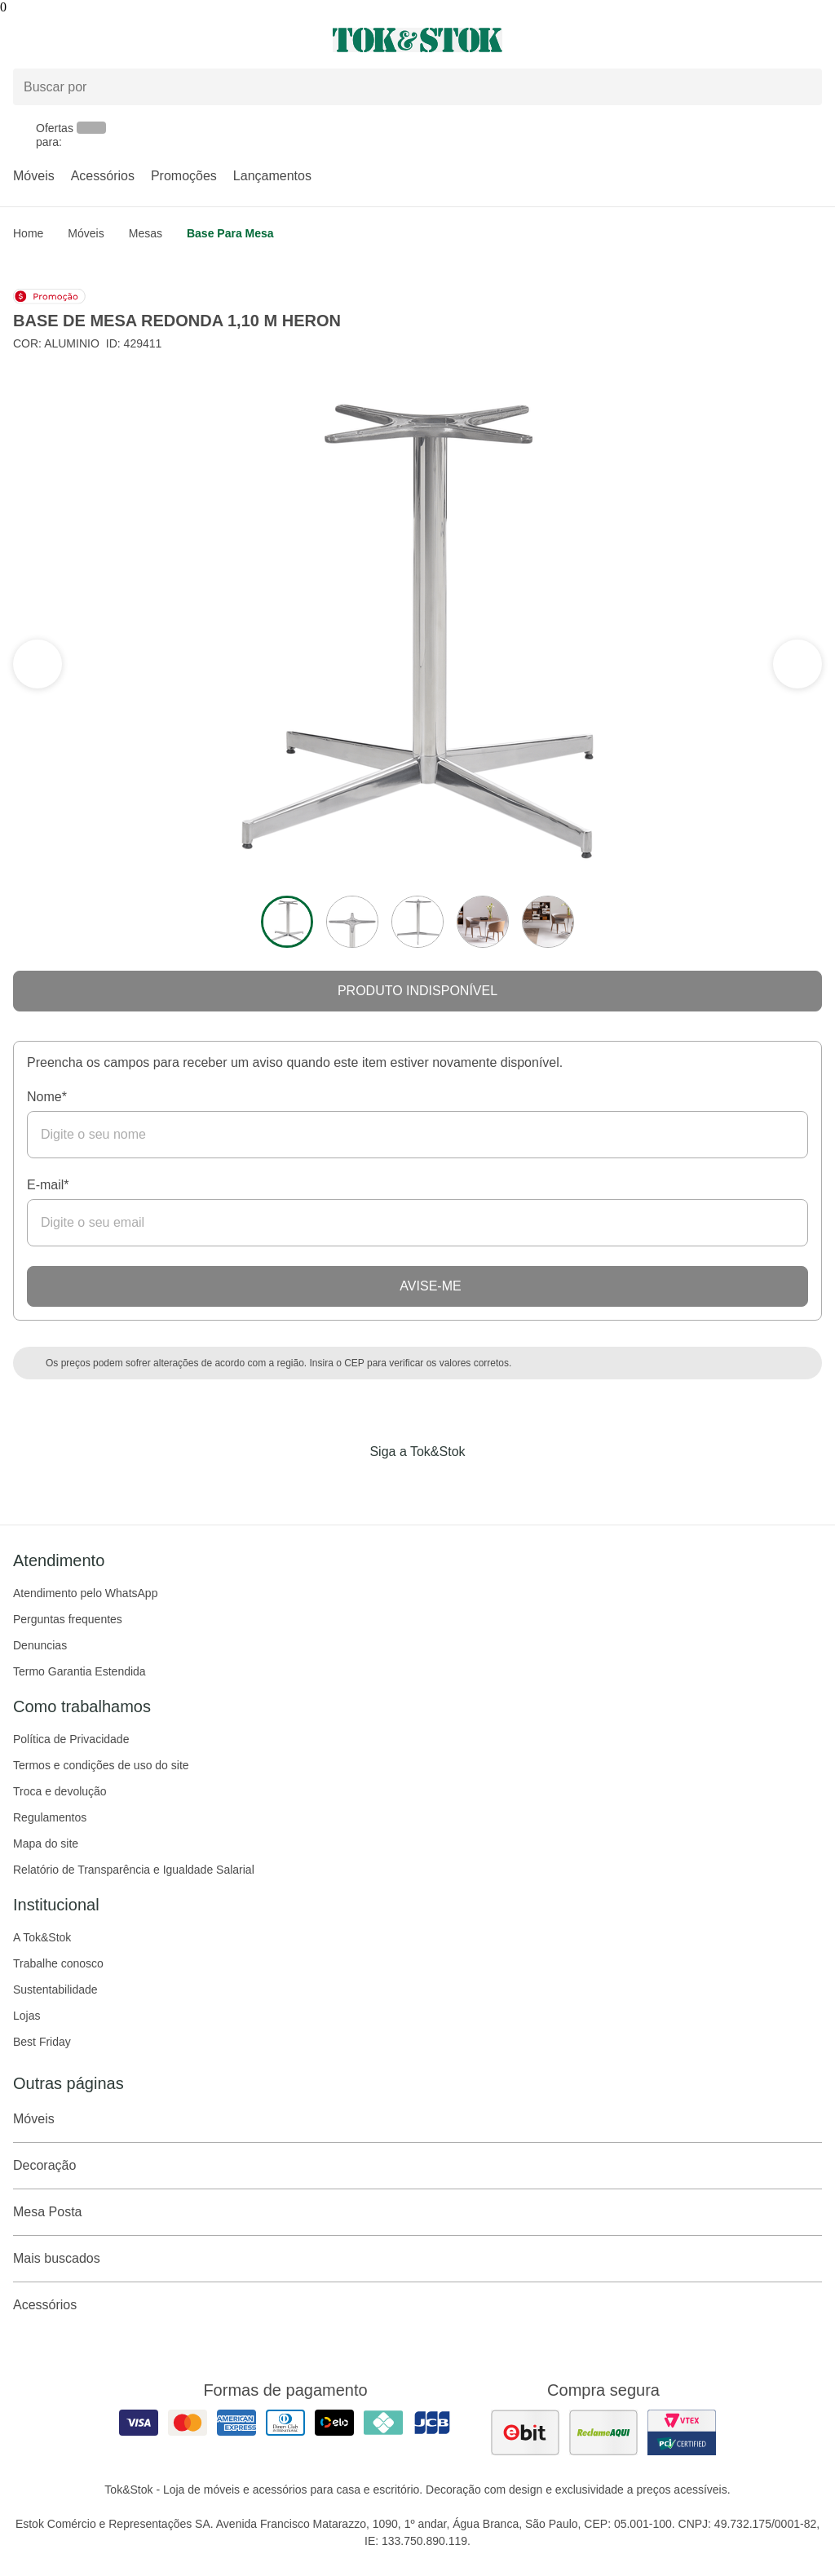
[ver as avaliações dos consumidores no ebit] (525, 2432)
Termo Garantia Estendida (79, 1671)
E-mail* (48, 1185)
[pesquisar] (802, 87)
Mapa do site (45, 1843)
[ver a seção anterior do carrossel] (797, 664)
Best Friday (42, 2041)
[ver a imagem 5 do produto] (548, 922)
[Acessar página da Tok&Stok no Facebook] (349, 1485)
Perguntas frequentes (67, 1619)
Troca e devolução (60, 1791)
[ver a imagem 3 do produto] (417, 922)
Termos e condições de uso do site (101, 1765)
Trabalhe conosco (58, 1963)
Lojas (26, 2015)
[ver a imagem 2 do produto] (352, 922)
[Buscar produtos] (417, 87)
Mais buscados (417, 2258)
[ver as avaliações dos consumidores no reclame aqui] (603, 2432)
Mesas (145, 233)
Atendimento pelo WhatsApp (85, 1593)
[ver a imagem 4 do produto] (483, 922)
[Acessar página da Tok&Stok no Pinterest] (440, 1485)
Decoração (417, 2165)
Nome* (47, 1097)
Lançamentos (272, 176)
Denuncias (40, 1645)
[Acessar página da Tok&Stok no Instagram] (395, 1485)
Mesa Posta (417, 2212)
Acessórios (103, 176)
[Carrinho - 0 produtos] (812, 40)
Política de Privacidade (71, 1739)
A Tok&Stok (42, 1937)
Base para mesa (230, 233)
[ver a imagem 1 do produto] (287, 922)
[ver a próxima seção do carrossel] (37, 664)
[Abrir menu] (139, 40)
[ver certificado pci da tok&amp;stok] (681, 2432)
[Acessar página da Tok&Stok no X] (486, 1485)
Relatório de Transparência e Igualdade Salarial (133, 1869)
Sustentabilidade (55, 1989)
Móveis (34, 176)
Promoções (184, 176)
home (28, 233)
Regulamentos (49, 1817)
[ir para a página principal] (417, 40)
